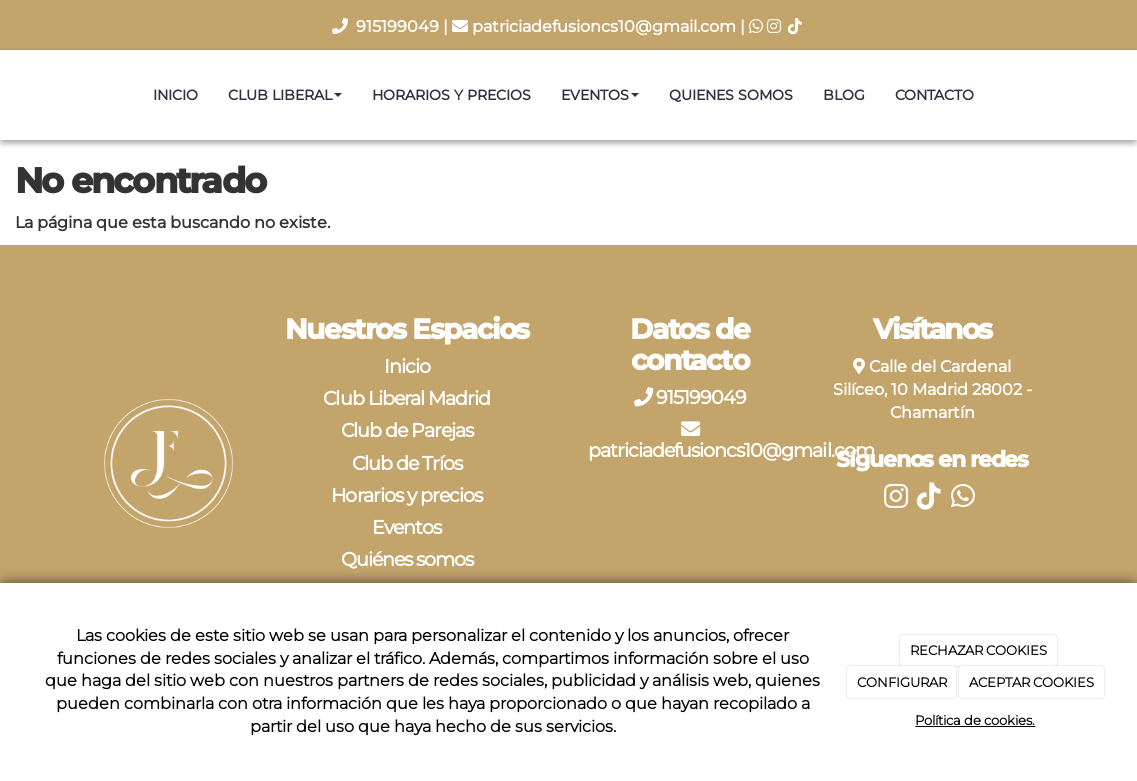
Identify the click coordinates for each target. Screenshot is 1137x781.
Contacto (934, 95)
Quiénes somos (407, 559)
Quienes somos (731, 95)
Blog (844, 95)
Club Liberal (285, 95)
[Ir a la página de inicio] (10, 95)
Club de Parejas (407, 430)
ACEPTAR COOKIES (1031, 682)
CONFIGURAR (902, 682)
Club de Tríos (407, 463)
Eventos (600, 95)
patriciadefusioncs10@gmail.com (604, 26)
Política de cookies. (975, 720)
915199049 (399, 26)
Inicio (175, 95)
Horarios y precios (451, 95)
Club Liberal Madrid (406, 398)
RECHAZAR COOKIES (978, 650)
